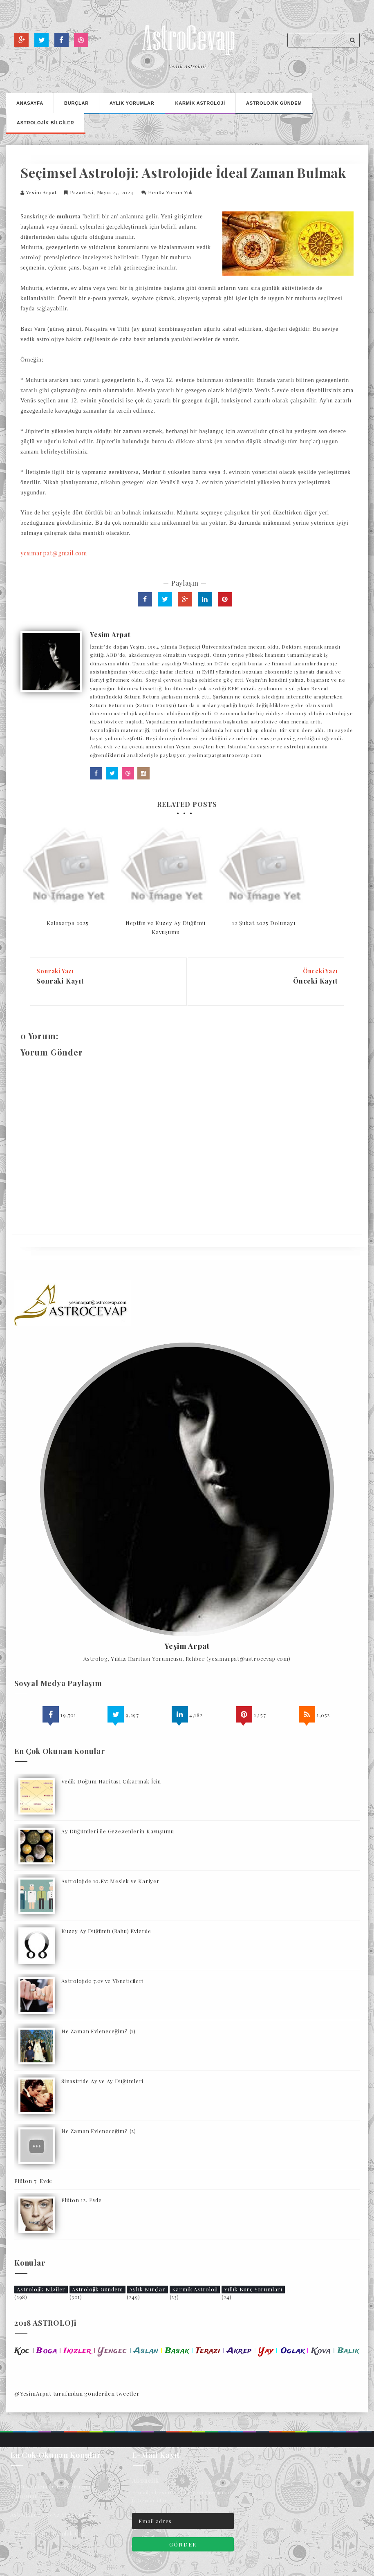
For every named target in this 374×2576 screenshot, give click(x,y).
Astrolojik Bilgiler (41, 2289)
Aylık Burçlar (147, 2289)
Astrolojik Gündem (97, 2289)
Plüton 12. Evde (81, 2199)
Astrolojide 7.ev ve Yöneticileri (102, 1980)
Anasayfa (29, 103)
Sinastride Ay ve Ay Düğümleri (102, 2080)
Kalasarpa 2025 (68, 922)
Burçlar (76, 103)
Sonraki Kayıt (59, 981)
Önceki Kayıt (315, 981)
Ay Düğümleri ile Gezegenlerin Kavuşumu (117, 1831)
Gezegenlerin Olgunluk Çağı (48, 2533)
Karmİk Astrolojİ (200, 103)
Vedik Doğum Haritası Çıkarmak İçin (111, 1781)
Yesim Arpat (41, 192)
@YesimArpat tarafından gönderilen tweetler (77, 2393)
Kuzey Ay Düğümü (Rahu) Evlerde (106, 1930)
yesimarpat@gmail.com (53, 553)
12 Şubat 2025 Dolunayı (264, 922)
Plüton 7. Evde (33, 2180)
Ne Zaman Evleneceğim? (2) (98, 2130)
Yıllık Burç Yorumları (253, 2289)
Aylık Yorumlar (132, 103)
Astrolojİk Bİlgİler (45, 122)
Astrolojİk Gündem (274, 103)
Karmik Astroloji (195, 2289)
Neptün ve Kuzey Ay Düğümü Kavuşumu (165, 927)
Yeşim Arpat (187, 1646)
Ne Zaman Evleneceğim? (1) (98, 2031)
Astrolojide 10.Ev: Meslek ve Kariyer (110, 1881)
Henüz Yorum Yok (170, 192)
